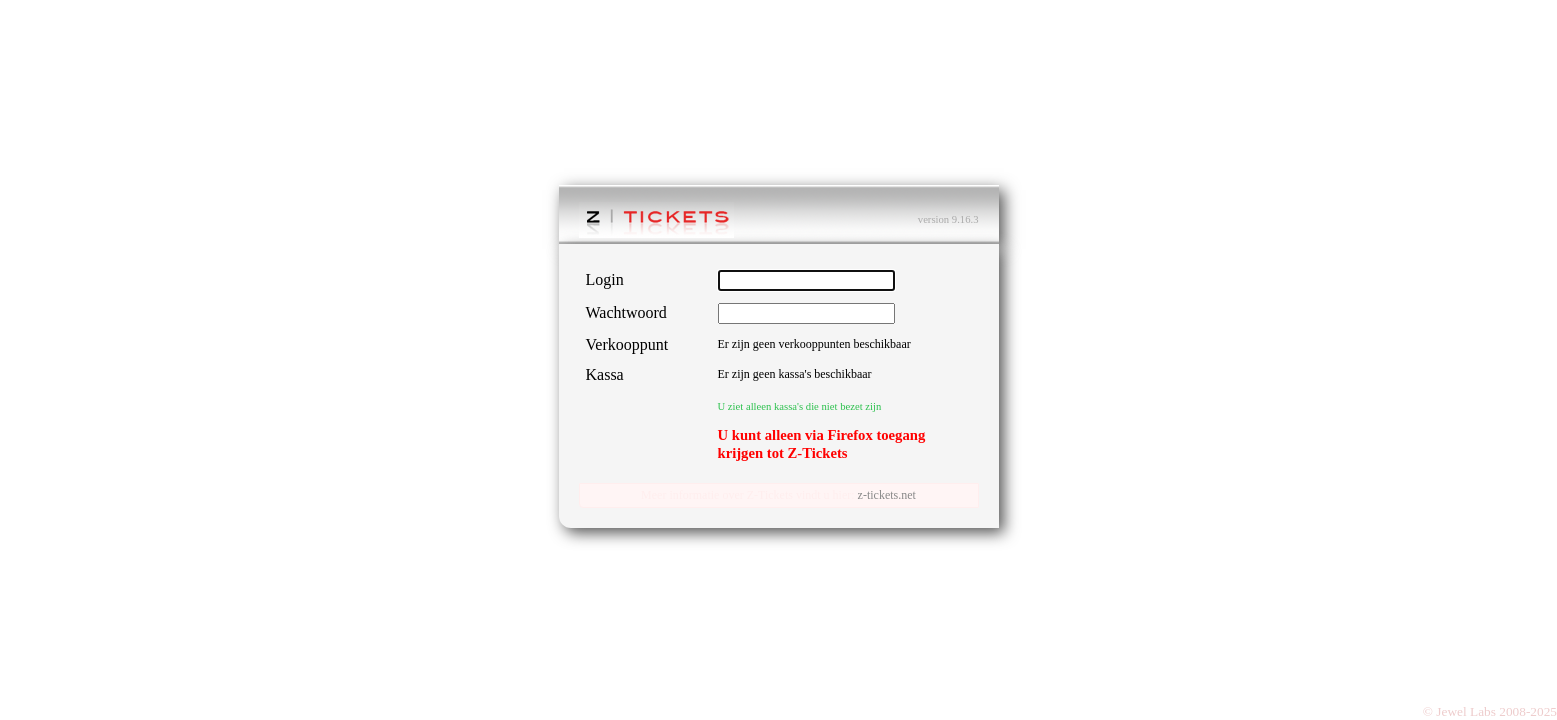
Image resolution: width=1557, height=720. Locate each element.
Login (605, 279)
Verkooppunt (627, 344)
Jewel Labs (1466, 711)
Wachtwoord (626, 312)
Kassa (605, 374)
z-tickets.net (887, 495)
